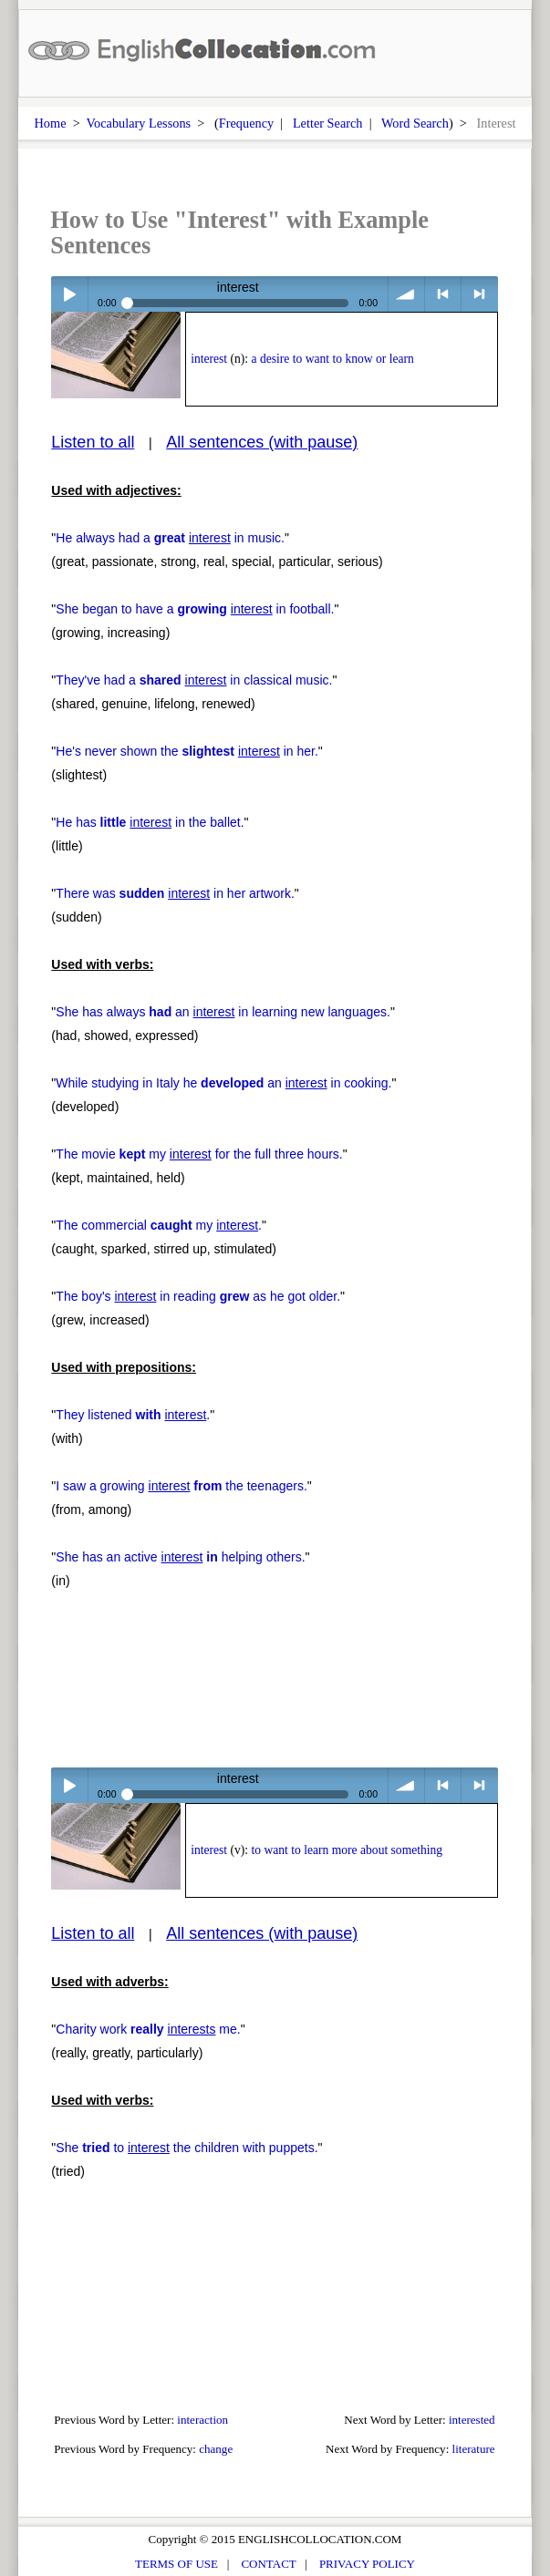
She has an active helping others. (180, 1557)
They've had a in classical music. (194, 680)
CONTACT (268, 2564)
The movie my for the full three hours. (199, 1154)
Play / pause (69, 294)
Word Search (415, 123)
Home (51, 123)
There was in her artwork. (175, 893)
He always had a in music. (170, 538)
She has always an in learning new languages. (223, 1012)
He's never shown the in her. (187, 751)
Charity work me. (148, 2029)
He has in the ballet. (150, 822)
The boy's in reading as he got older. (198, 1296)
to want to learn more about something (347, 1850)
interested (472, 2420)
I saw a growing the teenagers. (181, 1486)
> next (479, 294)
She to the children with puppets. (186, 2147)
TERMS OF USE (176, 2564)
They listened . (133, 1414)
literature (473, 2449)
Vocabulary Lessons (139, 123)
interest (209, 359)
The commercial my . (159, 1225)
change (216, 2449)
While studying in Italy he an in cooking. (223, 1083)
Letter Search (328, 123)
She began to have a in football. (195, 609)
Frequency (246, 123)
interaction (202, 2420)
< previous (443, 294)
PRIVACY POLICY (367, 2564)
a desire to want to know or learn (333, 359)
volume (406, 294)
